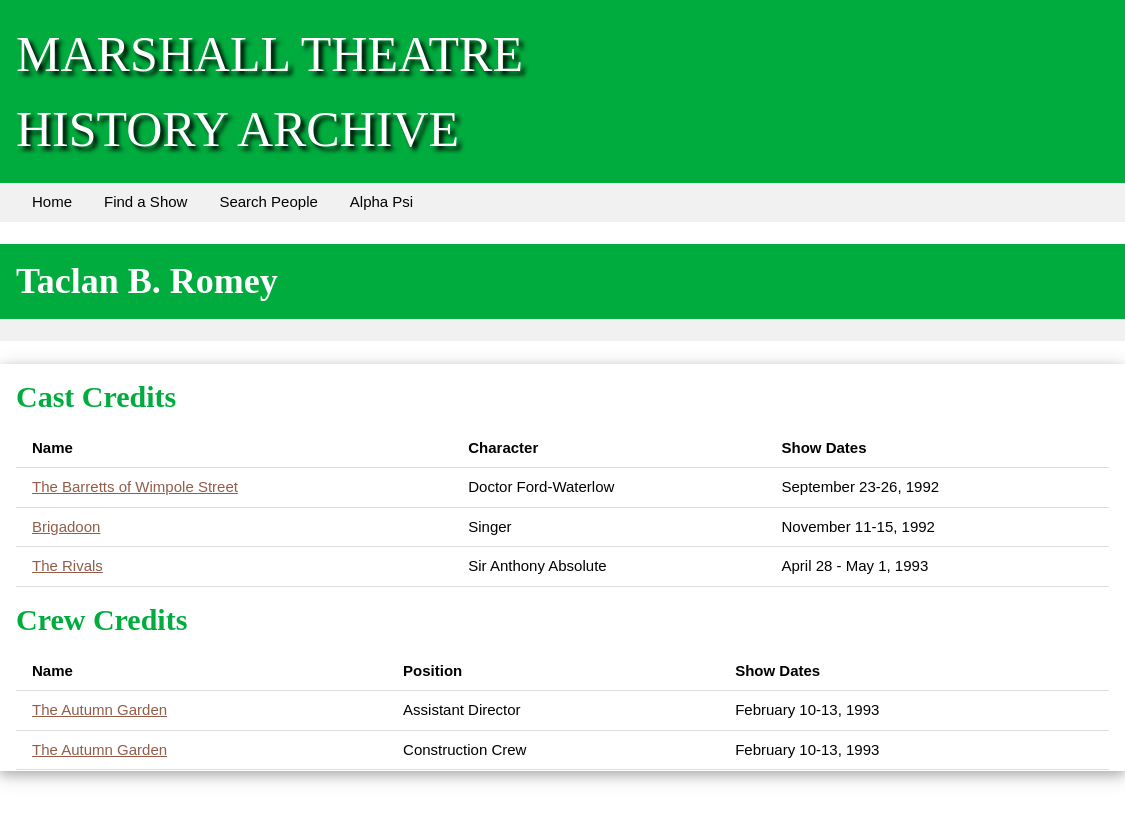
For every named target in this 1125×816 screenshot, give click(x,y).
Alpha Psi (381, 201)
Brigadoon (66, 526)
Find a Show (145, 201)
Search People (268, 201)
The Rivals (67, 565)
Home (52, 201)
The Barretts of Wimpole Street (135, 486)
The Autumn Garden (99, 709)
